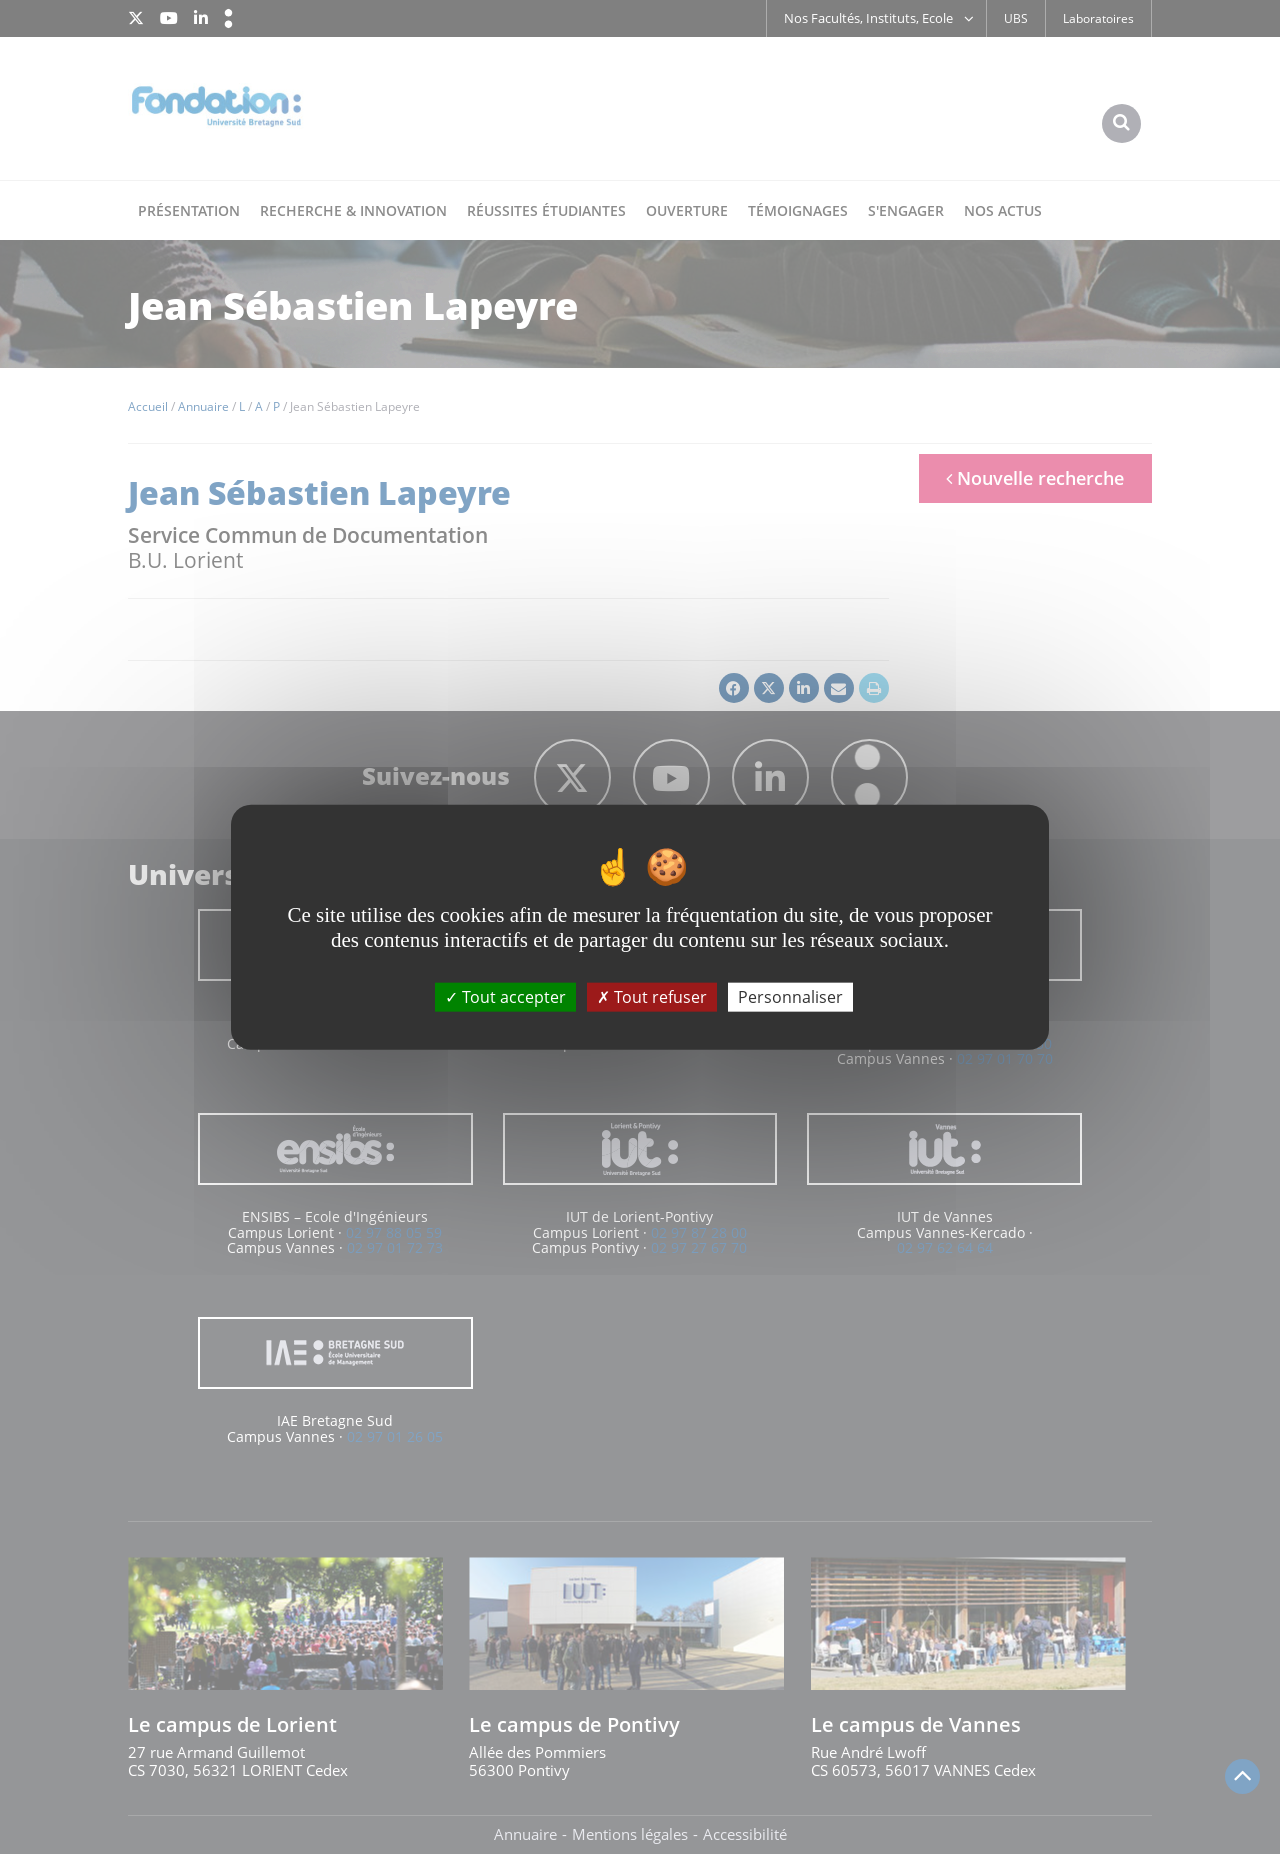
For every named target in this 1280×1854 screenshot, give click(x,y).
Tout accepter (505, 996)
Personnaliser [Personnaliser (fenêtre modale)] (790, 996)
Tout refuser (652, 996)
